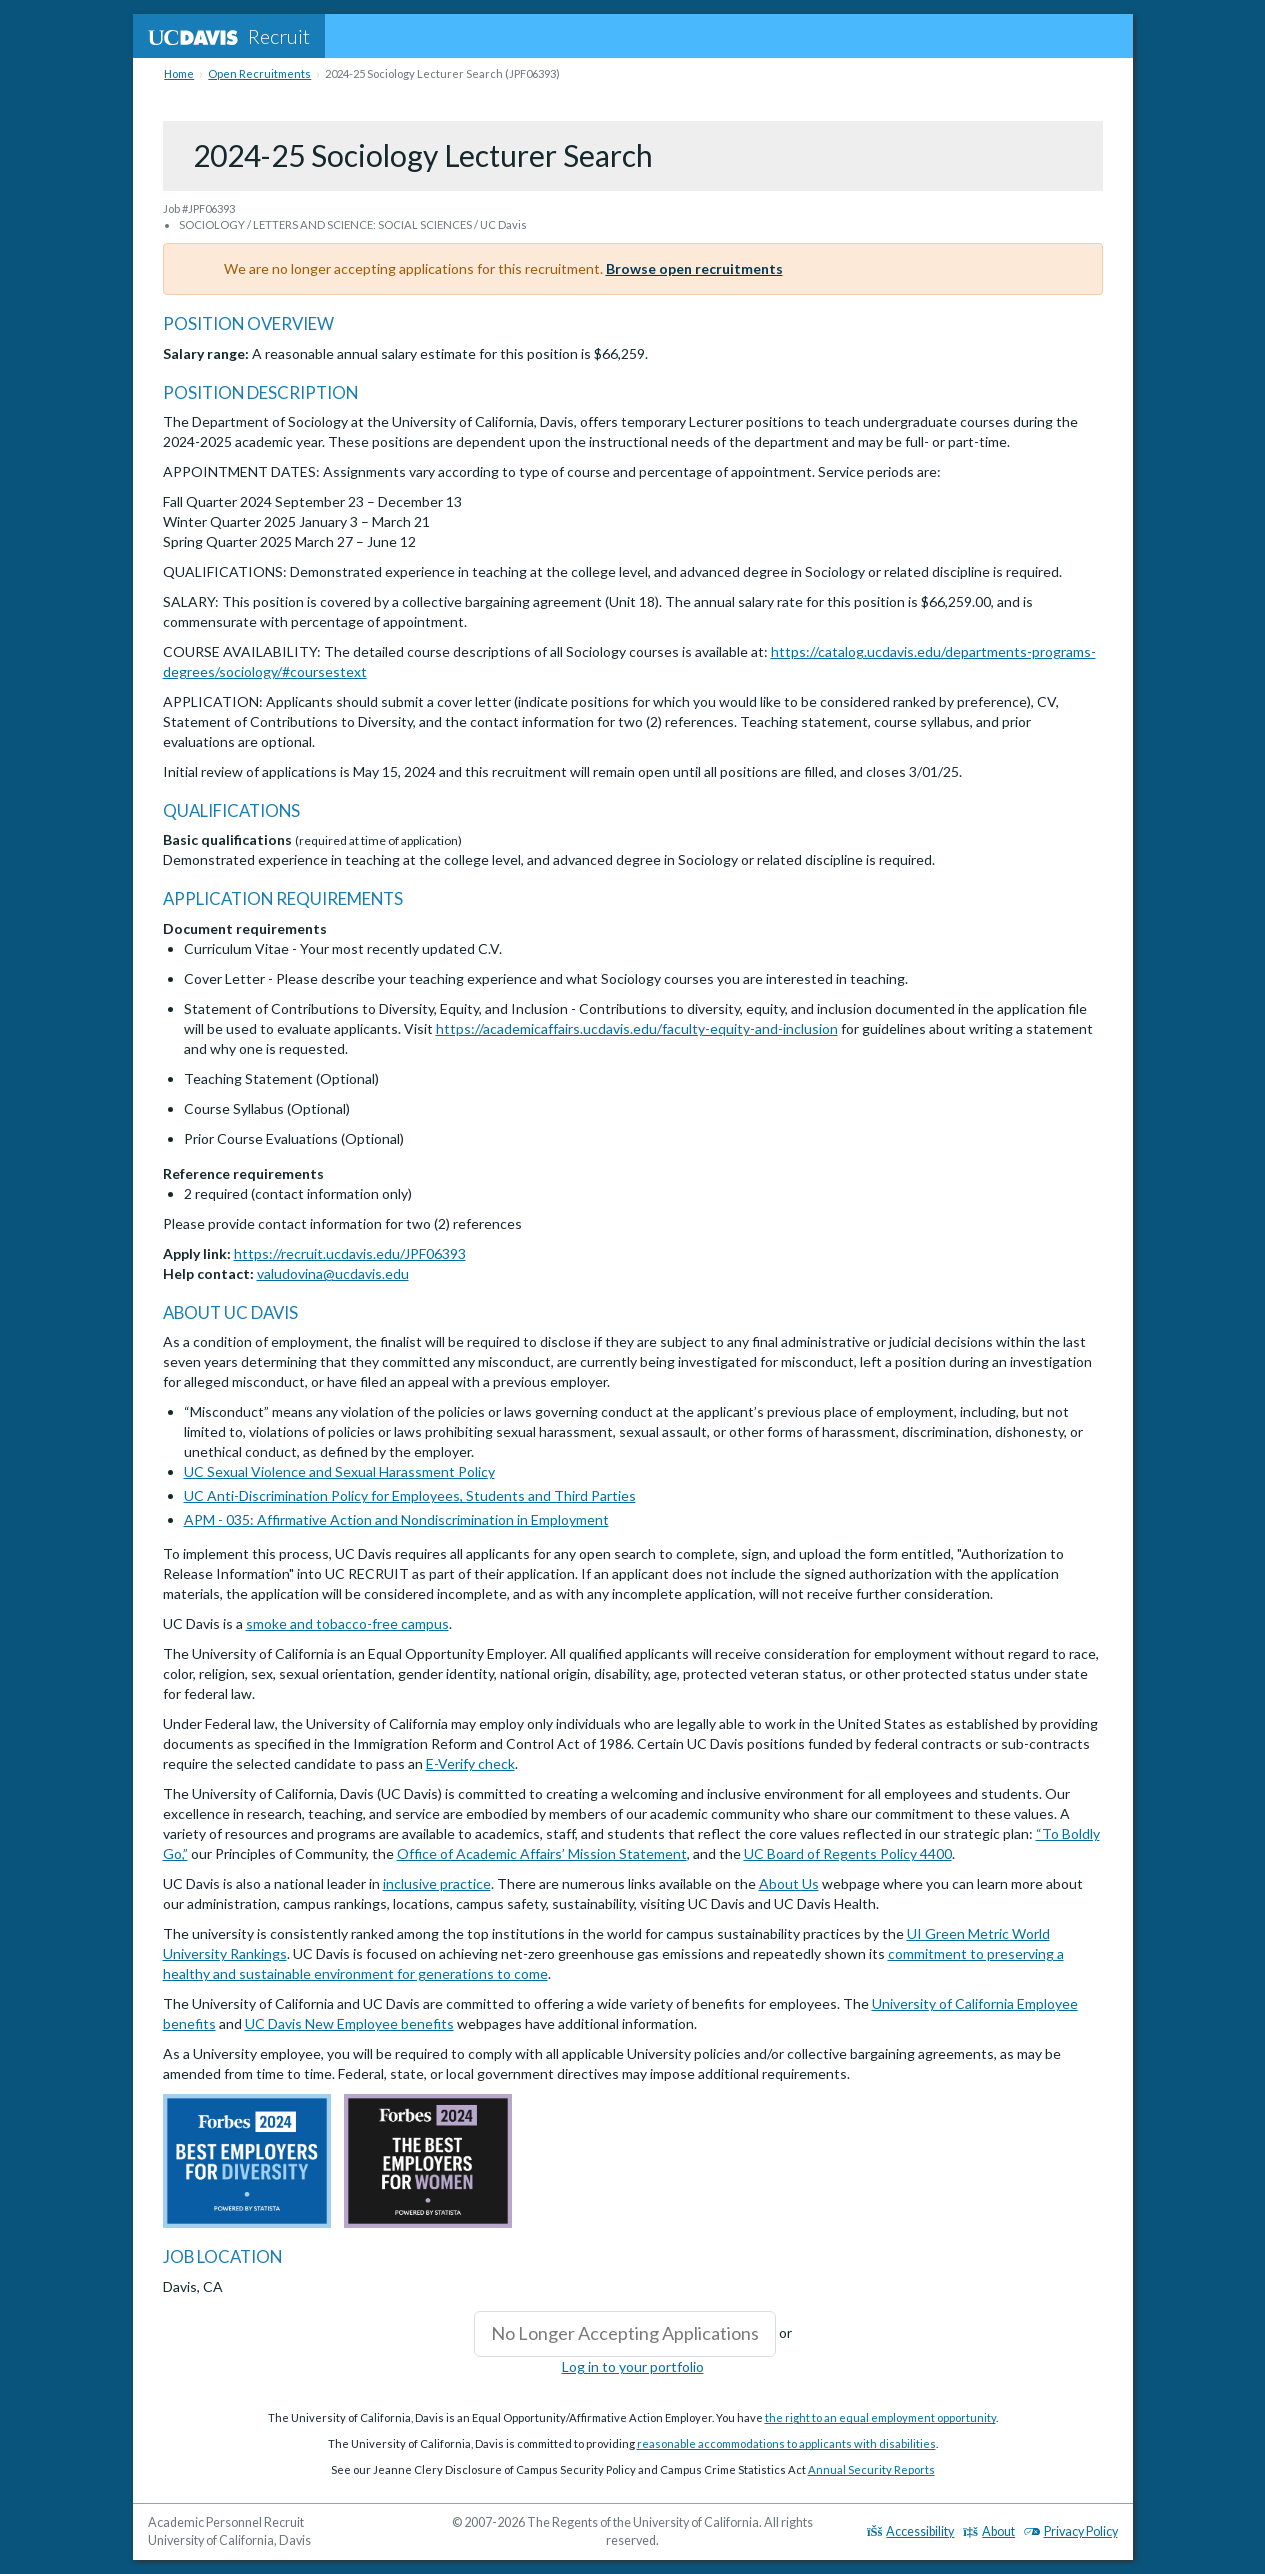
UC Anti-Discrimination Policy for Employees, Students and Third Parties (410, 1495)
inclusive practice (437, 1883)
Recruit (229, 36)
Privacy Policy (1071, 2531)
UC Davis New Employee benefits (349, 2023)
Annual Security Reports (871, 2469)
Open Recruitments (259, 73)
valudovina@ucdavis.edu (333, 1273)
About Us (789, 1883)
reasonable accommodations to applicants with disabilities (786, 2443)
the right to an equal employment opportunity (880, 2417)
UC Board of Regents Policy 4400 (848, 1853)
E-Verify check (470, 1763)
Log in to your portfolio (633, 2366)
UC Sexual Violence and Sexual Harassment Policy (339, 1471)
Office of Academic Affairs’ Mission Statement (542, 1853)
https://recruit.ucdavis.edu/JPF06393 (350, 1253)
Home (179, 73)
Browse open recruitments (694, 268)
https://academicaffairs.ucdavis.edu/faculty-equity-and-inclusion (637, 1028)
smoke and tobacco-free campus (347, 1623)
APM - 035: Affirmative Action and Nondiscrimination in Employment (396, 1519)
